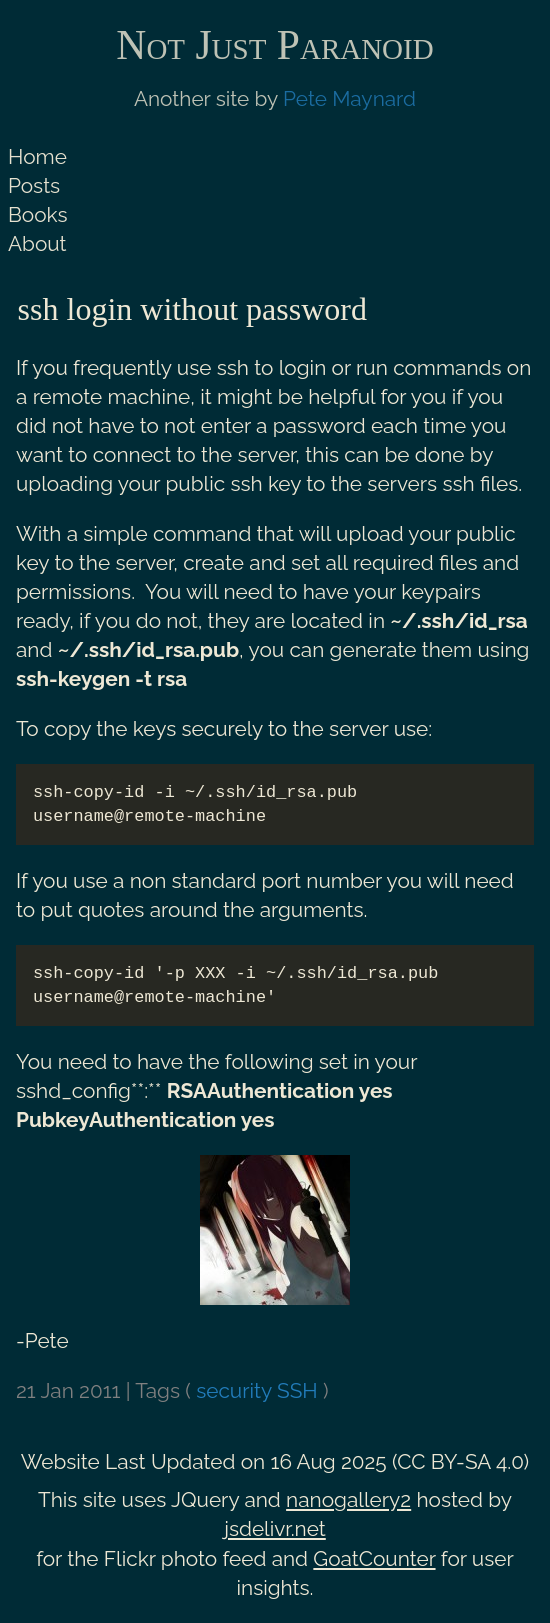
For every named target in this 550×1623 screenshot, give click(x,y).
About (37, 243)
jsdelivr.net (275, 1528)
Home (37, 156)
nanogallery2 (348, 1499)
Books (38, 214)
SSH (297, 1390)
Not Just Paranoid (274, 45)
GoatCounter (374, 1558)
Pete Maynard (349, 98)
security (234, 1390)
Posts (34, 185)
